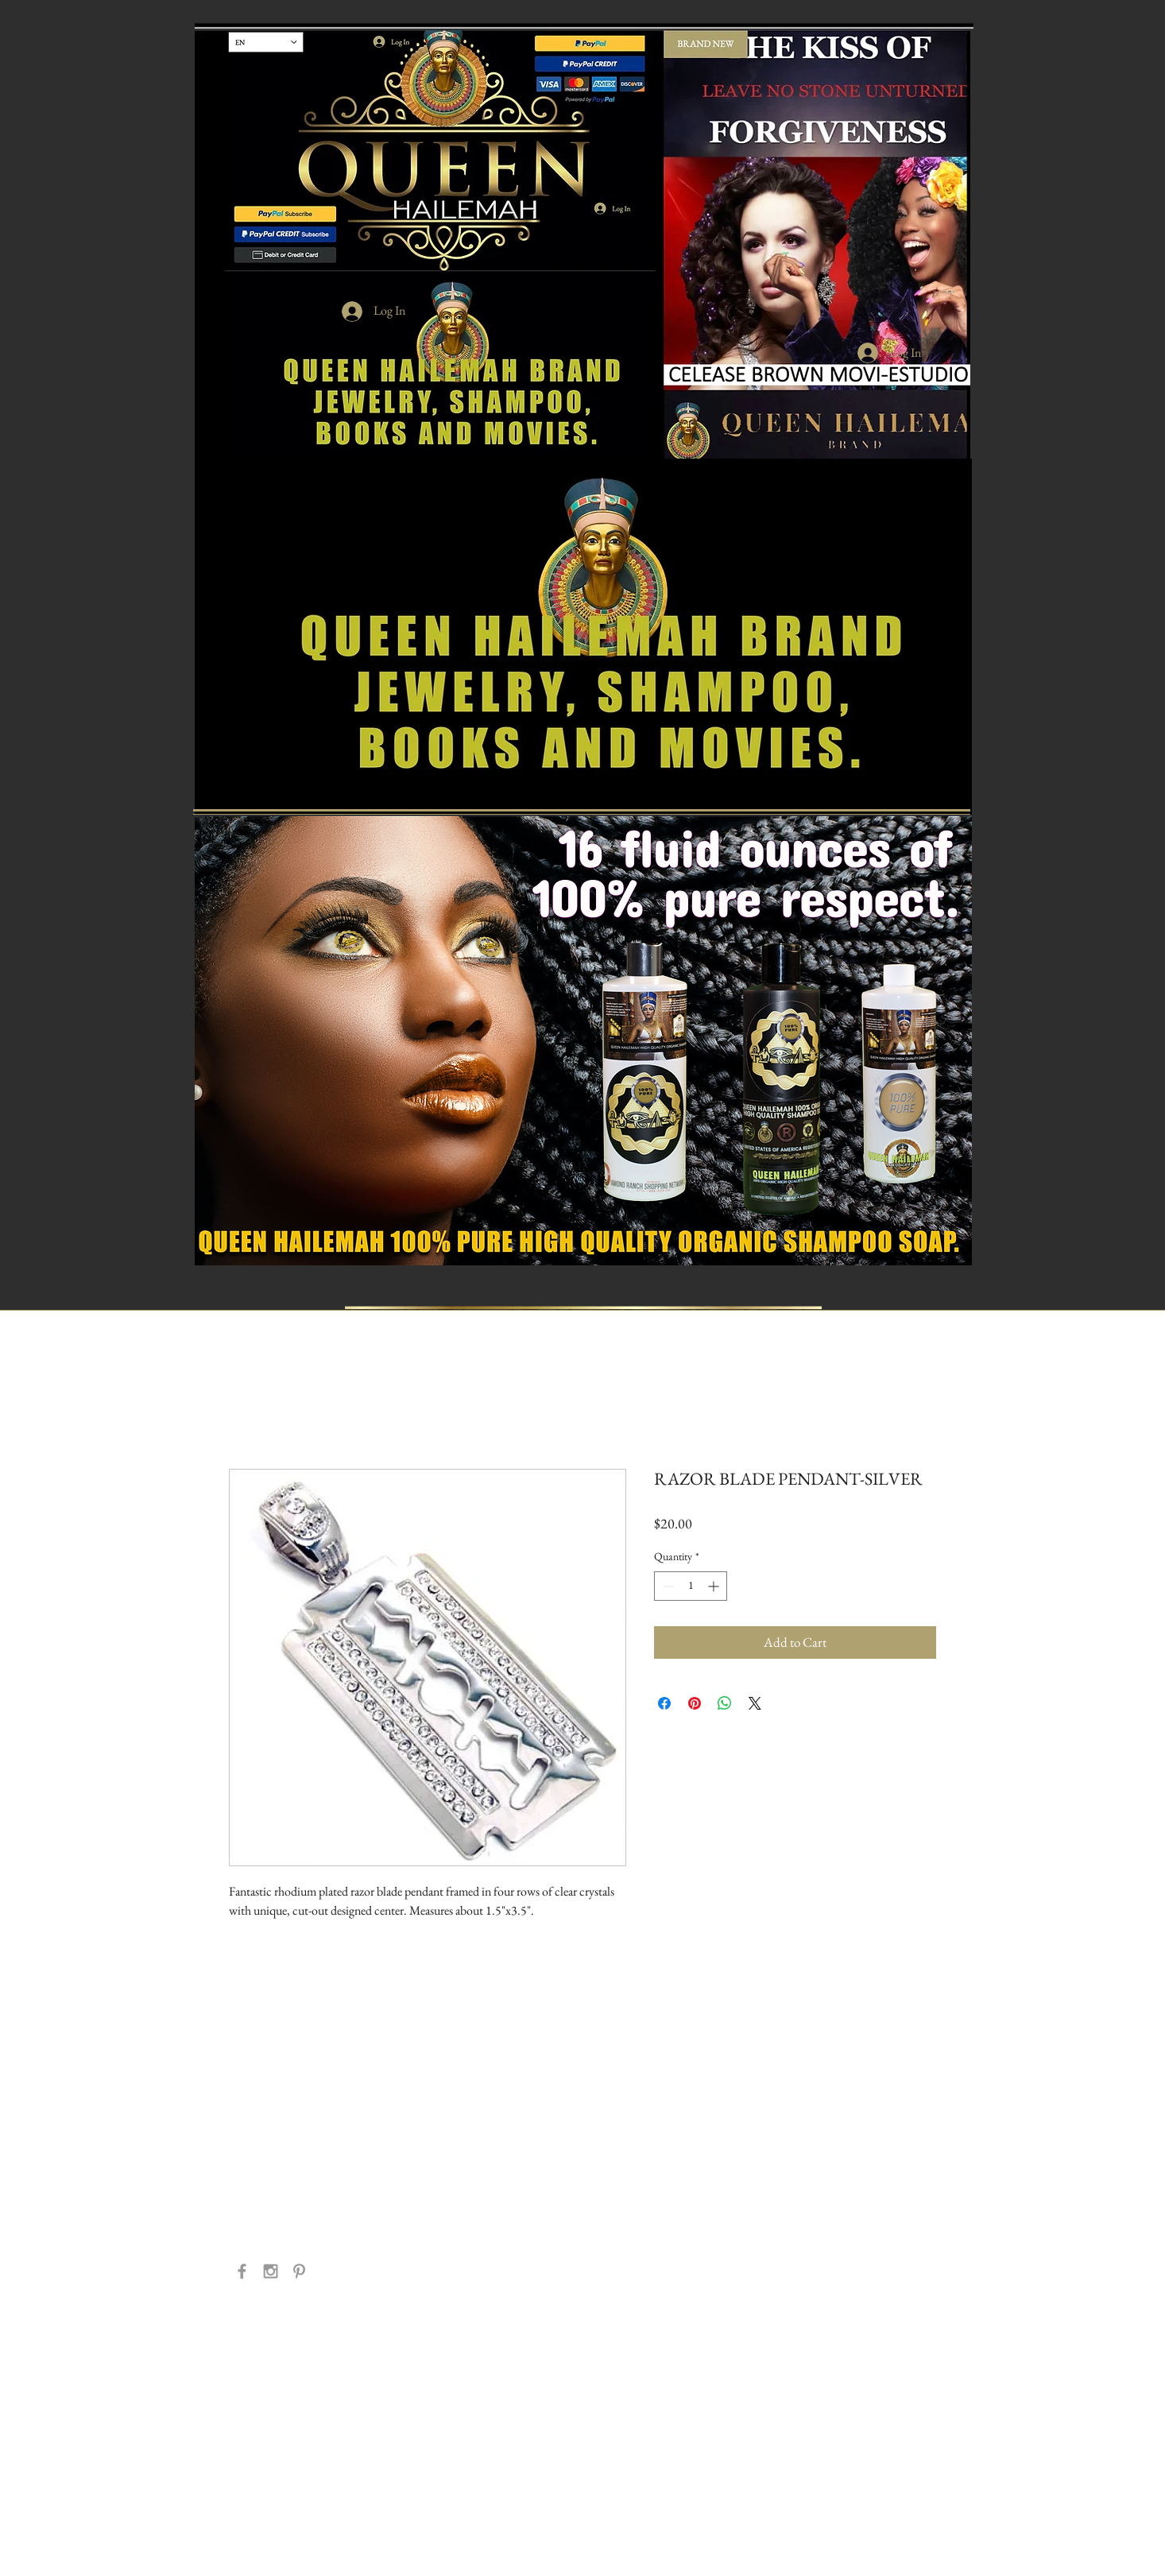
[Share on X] (754, 1703)
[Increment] (715, 1586)
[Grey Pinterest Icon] (299, 2271)
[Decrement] (666, 1586)
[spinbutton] (690, 1586)
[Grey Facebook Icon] (242, 2271)
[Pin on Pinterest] (694, 1703)
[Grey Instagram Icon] (271, 2271)
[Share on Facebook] (664, 1703)
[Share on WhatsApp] (724, 1703)
